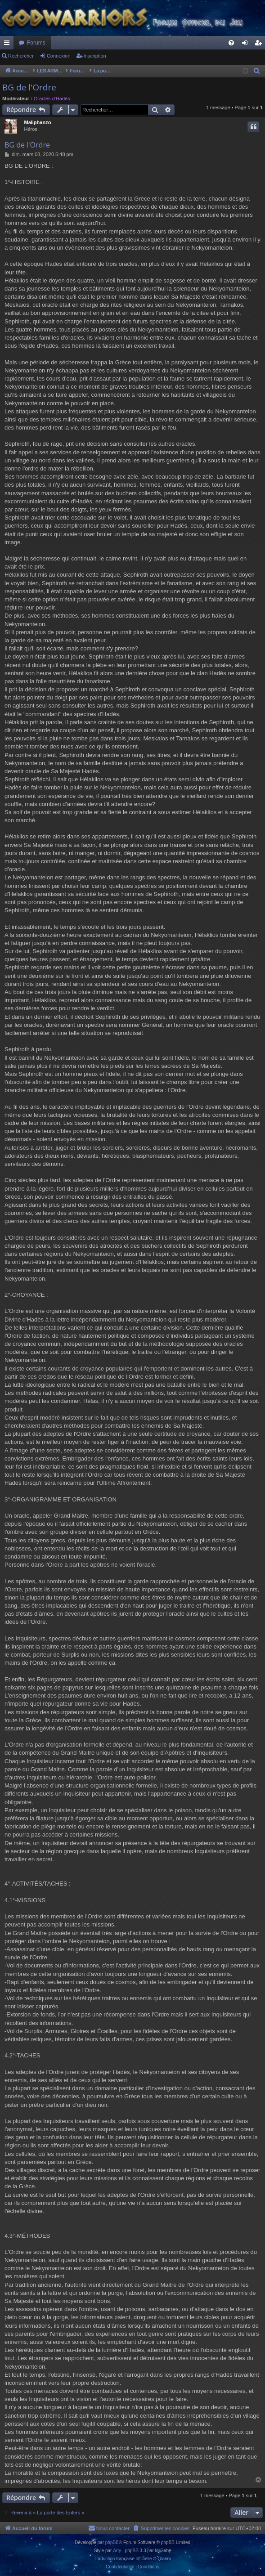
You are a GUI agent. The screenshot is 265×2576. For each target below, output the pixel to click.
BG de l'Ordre (29, 87)
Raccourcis (8, 44)
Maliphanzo (37, 122)
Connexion (59, 55)
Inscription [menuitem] (260, 44)
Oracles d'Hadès (52, 98)
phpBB (112, 2542)
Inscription (95, 55)
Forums (36, 43)
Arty (117, 2550)
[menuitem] (231, 42)
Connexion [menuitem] (247, 44)
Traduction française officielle (123, 2558)
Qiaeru (164, 2558)
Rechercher (21, 55)
